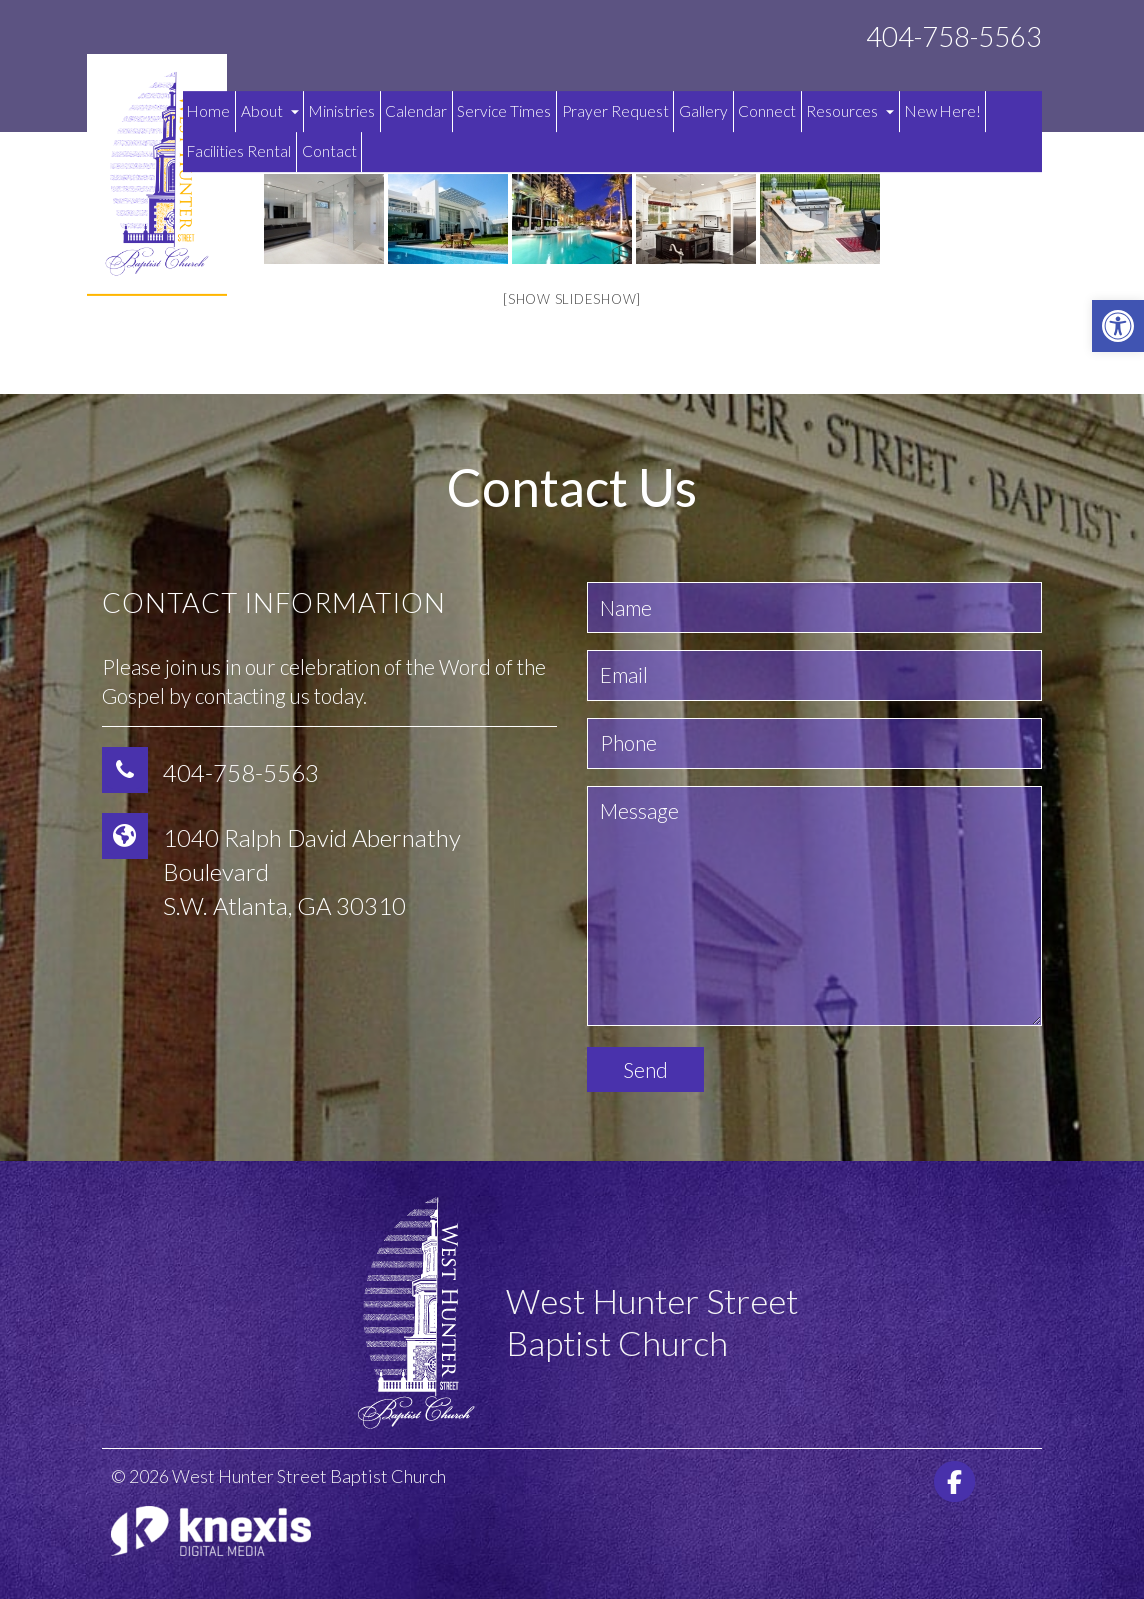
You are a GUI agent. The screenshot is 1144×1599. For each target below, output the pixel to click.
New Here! (943, 111)
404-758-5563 (954, 36)
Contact (329, 151)
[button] (1118, 326)
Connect (767, 111)
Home (208, 111)
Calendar (416, 111)
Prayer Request (615, 111)
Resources (850, 111)
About (270, 111)
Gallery (703, 111)
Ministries (342, 111)
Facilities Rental (239, 151)
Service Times (504, 111)
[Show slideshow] (572, 299)
